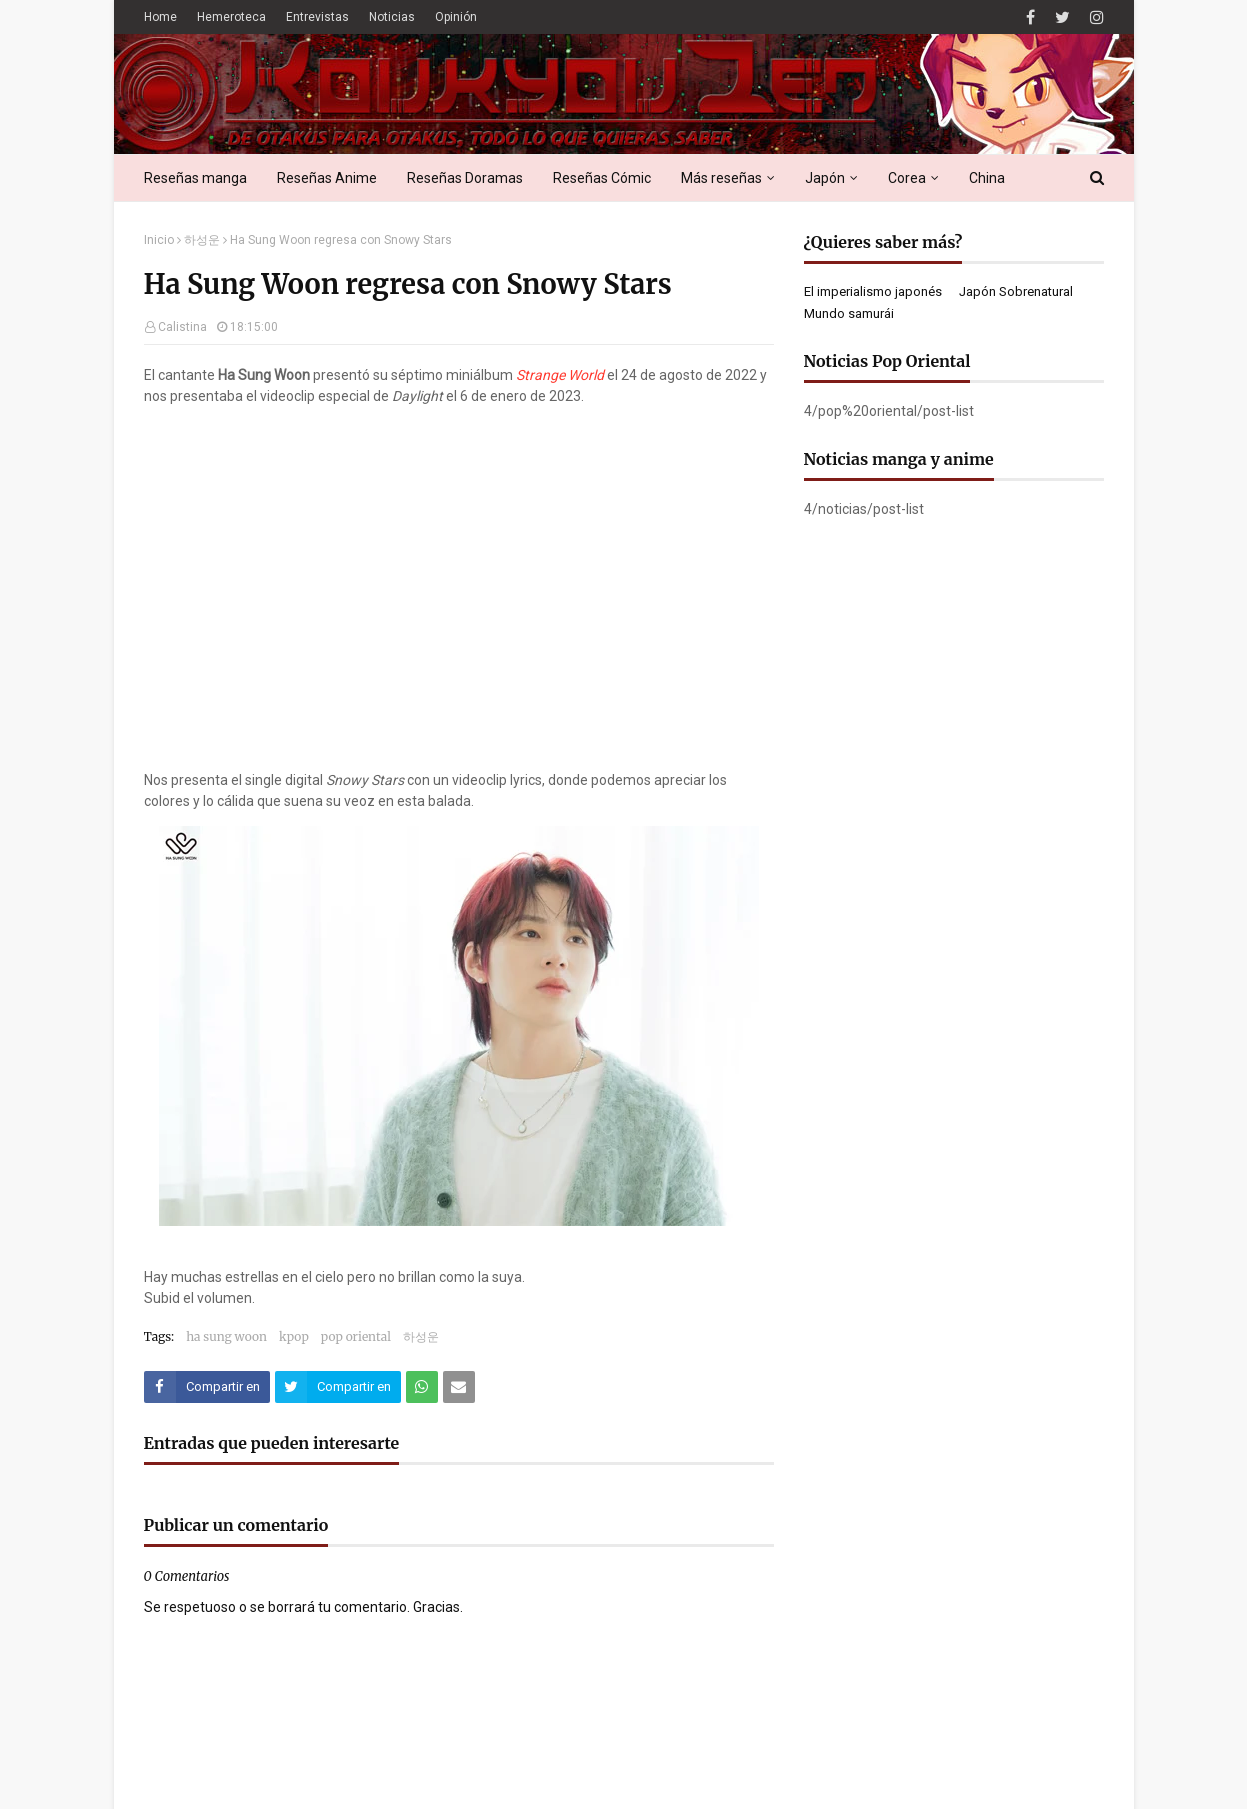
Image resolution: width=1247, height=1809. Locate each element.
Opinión (456, 17)
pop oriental (356, 1336)
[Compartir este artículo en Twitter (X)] (338, 1387)
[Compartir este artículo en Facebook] (207, 1387)
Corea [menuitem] (907, 178)
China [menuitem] (987, 178)
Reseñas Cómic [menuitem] (602, 178)
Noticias (392, 17)
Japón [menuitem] (825, 178)
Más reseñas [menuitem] (721, 178)
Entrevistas (317, 17)
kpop (294, 1336)
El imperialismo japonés (873, 291)
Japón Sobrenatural (1016, 291)
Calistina (182, 327)
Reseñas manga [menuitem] (195, 178)
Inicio (159, 240)
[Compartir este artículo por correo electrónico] (459, 1387)
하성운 (202, 240)
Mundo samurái (849, 313)
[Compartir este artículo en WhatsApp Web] (422, 1387)
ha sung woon (226, 1336)
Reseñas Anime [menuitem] (327, 178)
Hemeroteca (231, 17)
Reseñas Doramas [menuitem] (465, 178)
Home (160, 17)
